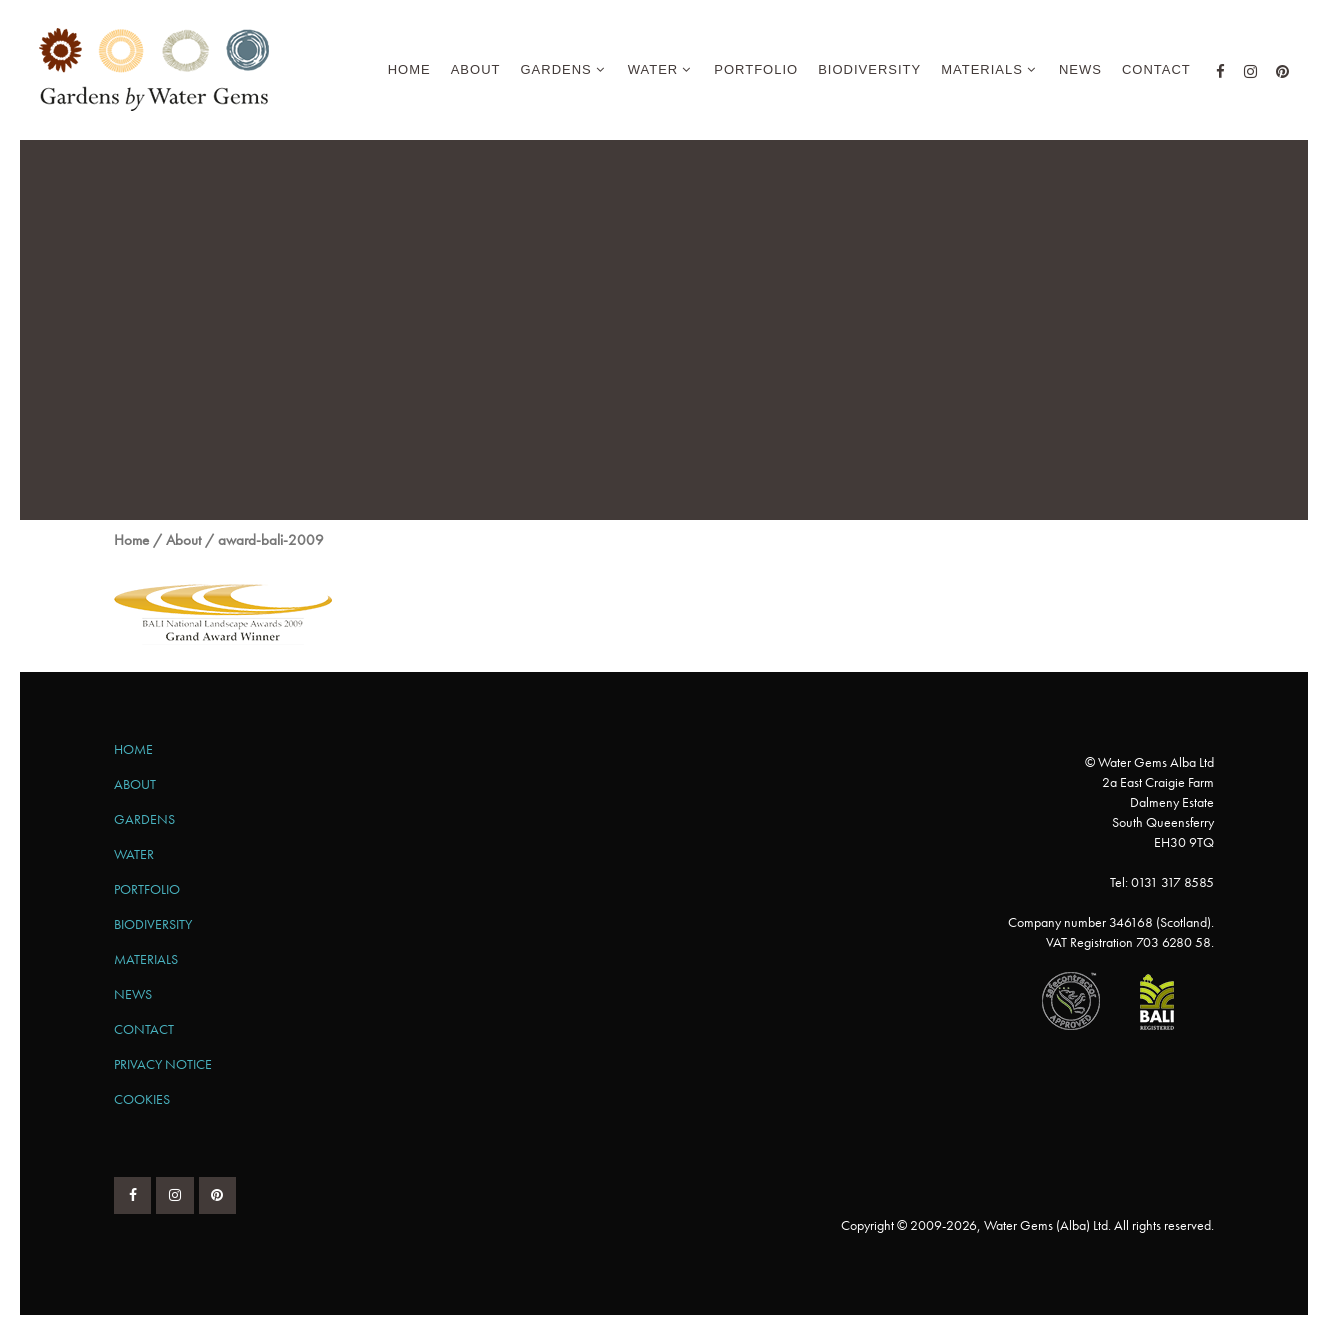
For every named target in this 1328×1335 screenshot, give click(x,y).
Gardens (144, 819)
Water (134, 854)
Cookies (142, 1099)
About (183, 540)
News (133, 994)
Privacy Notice (163, 1064)
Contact (144, 1029)
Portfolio (147, 889)
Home (131, 540)
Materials (146, 959)
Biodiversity (153, 924)
